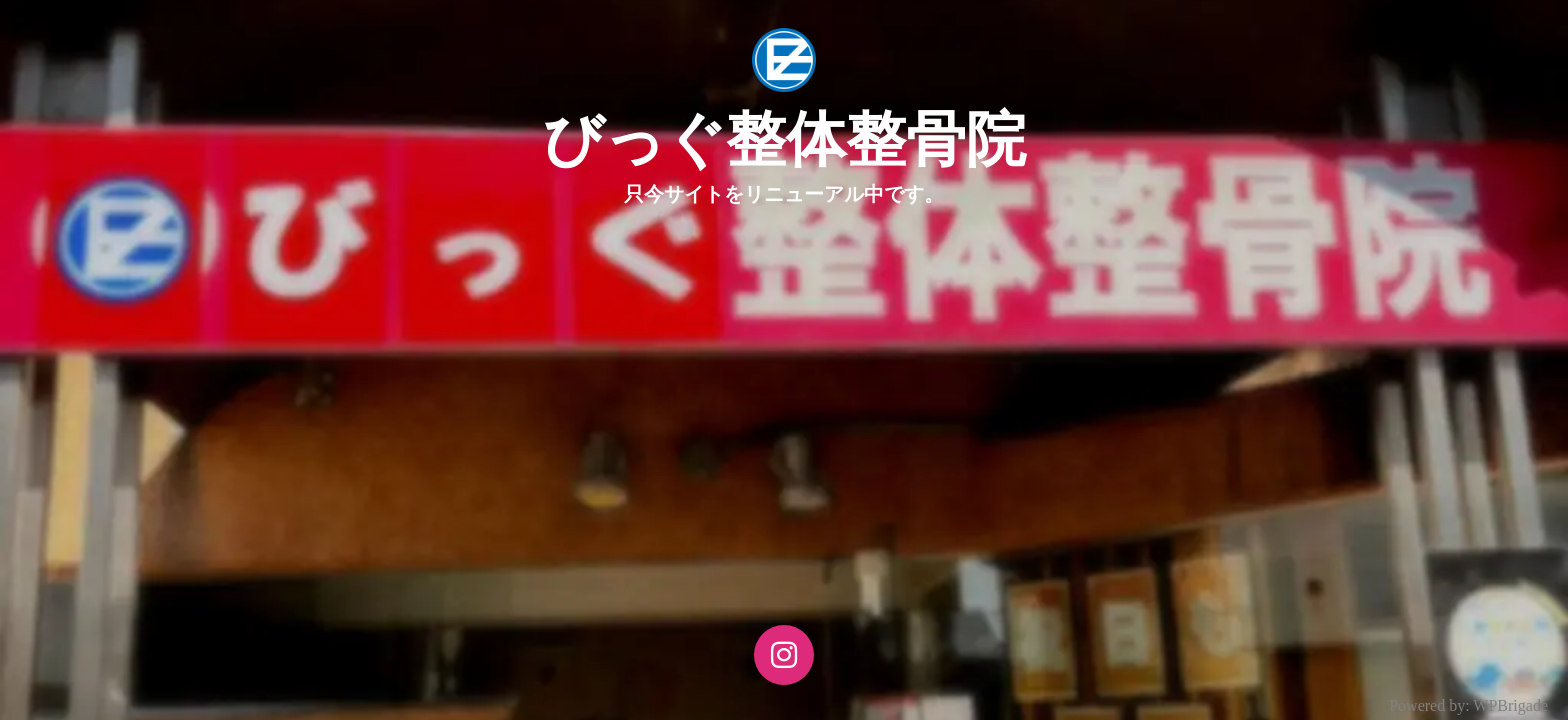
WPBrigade (1510, 705)
